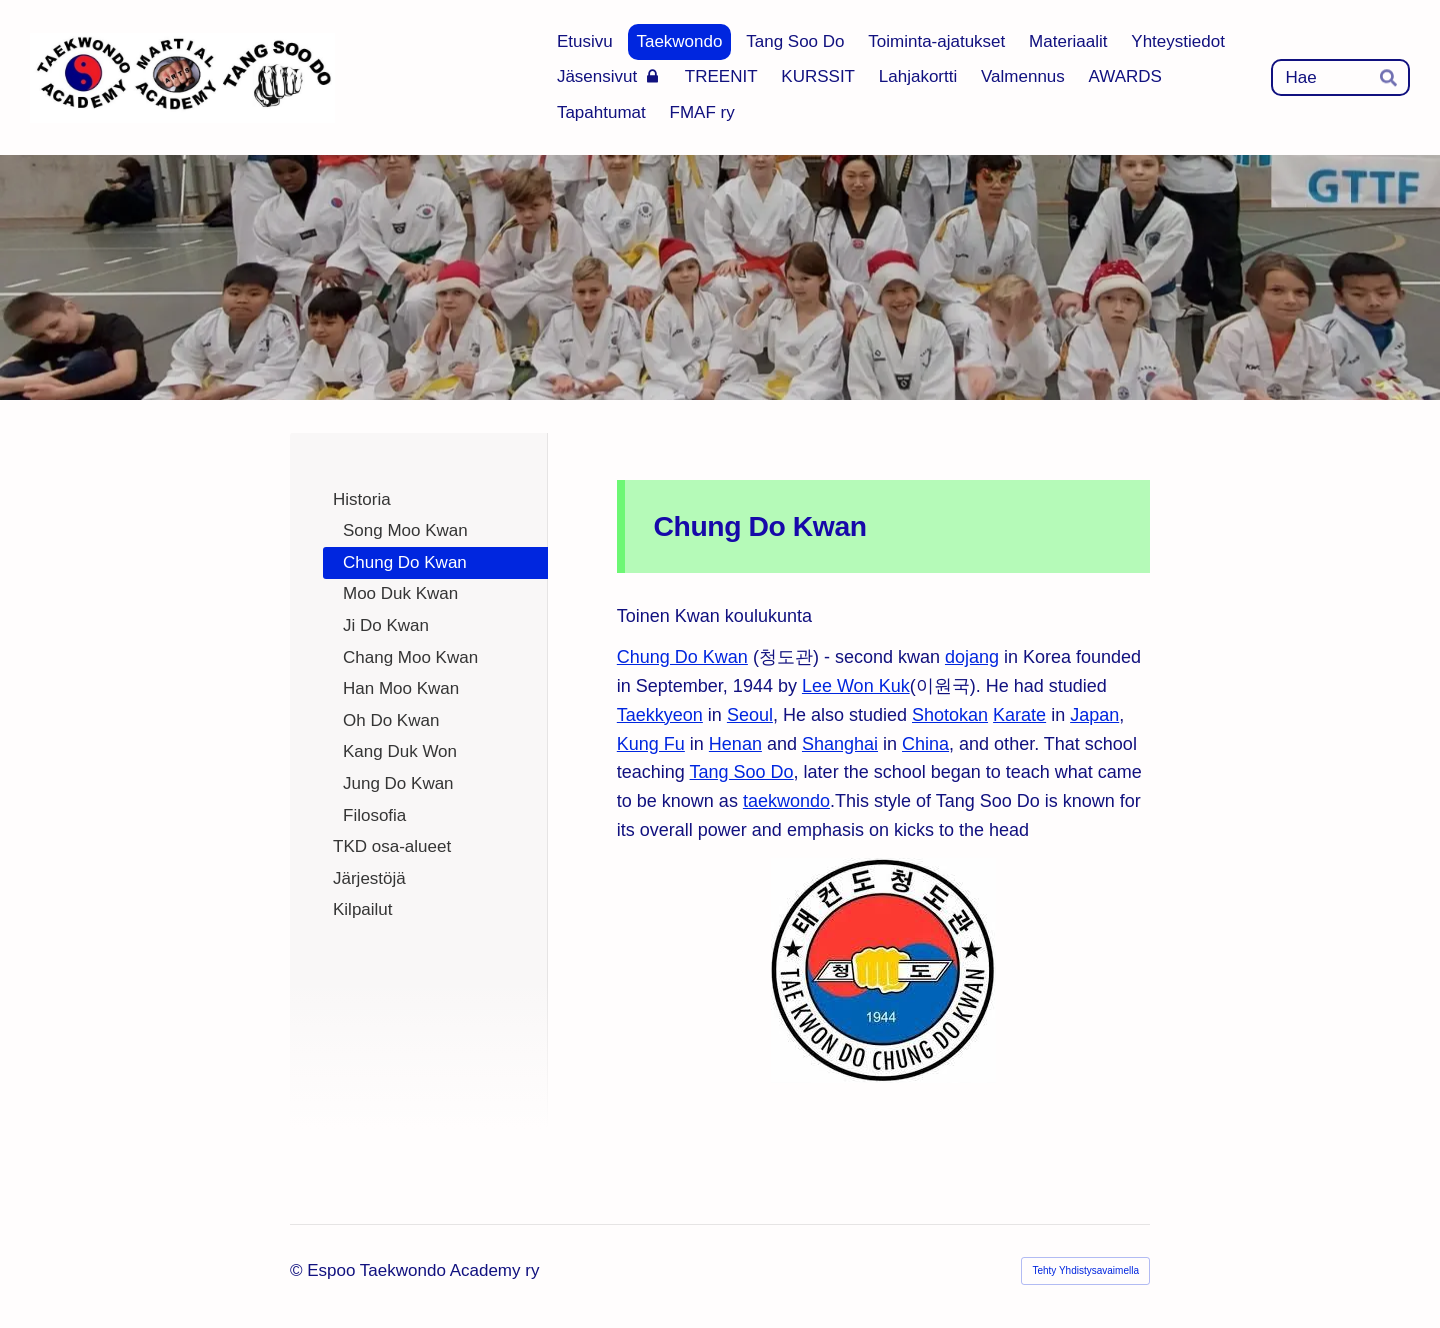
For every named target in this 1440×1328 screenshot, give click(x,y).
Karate (1019, 715)
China (925, 744)
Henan (735, 744)
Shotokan (950, 715)
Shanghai (840, 744)
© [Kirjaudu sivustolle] (298, 1270)
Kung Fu (651, 744)
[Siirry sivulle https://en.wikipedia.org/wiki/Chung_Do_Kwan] (883, 970)
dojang (972, 657)
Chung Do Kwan (682, 657)
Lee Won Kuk (856, 686)
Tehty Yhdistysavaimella (1085, 1270)
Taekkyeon (660, 715)
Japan (1094, 715)
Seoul (750, 715)
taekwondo (786, 801)
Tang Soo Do (742, 772)
